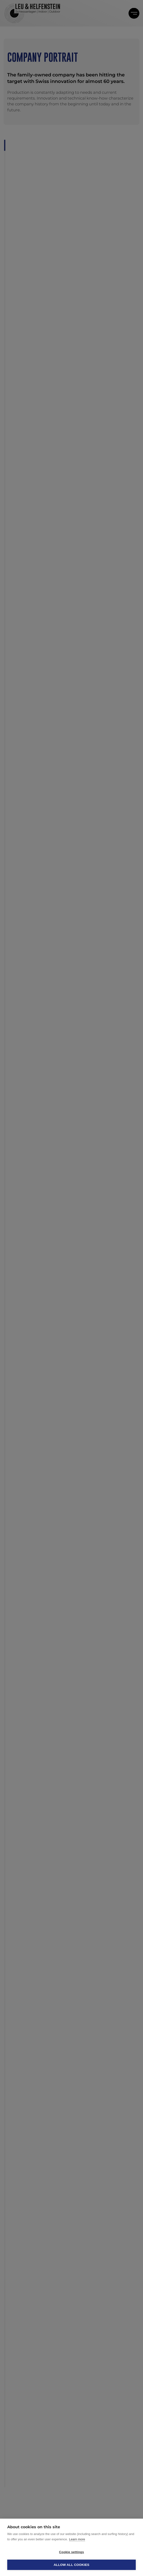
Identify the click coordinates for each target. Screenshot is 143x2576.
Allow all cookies (71, 2565)
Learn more (77, 2539)
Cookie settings (71, 2552)
